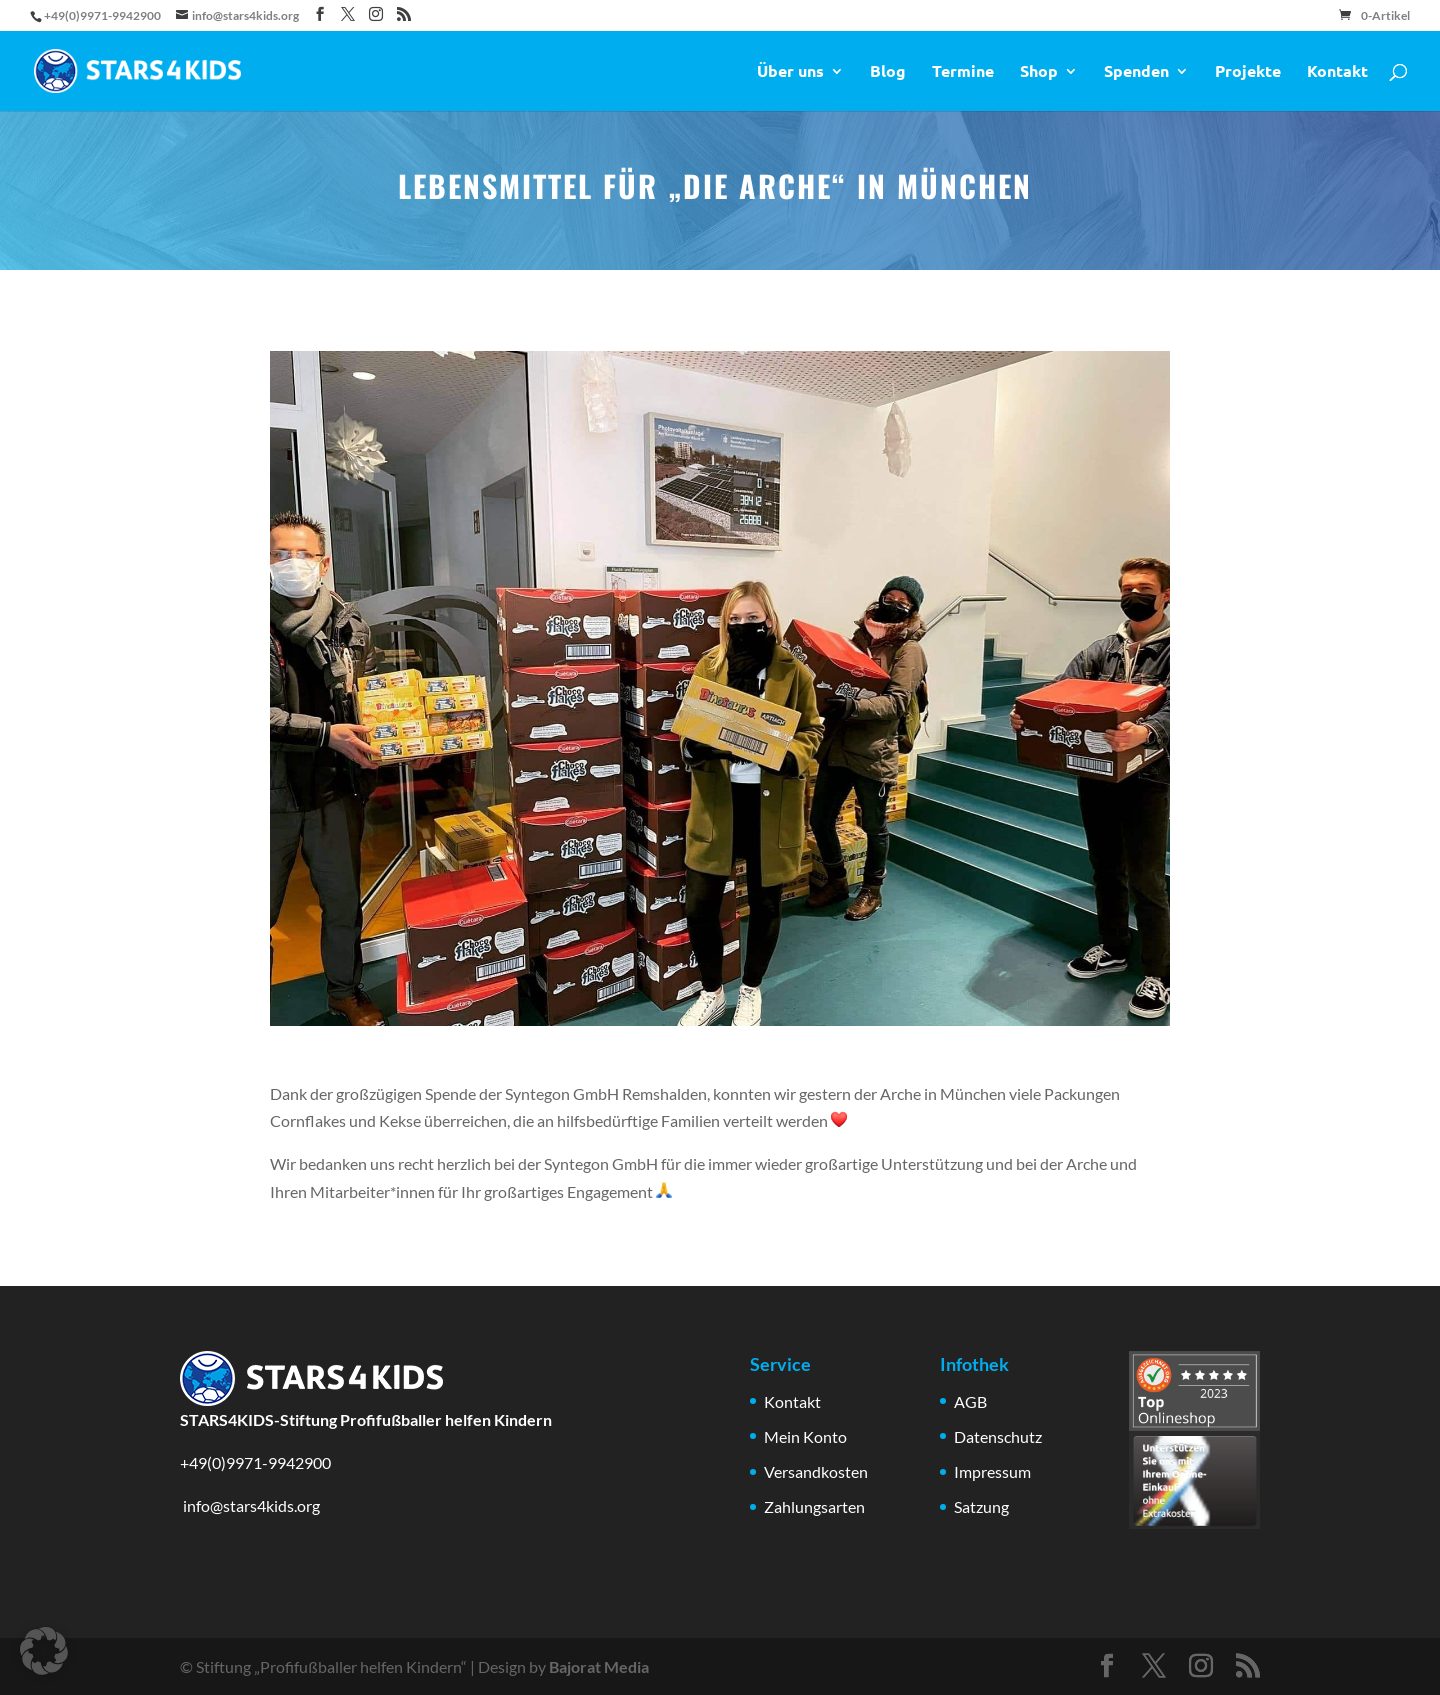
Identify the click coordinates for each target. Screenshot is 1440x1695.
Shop (1039, 72)
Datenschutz (998, 1436)
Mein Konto (805, 1436)
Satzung (981, 1506)
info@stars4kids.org (250, 1505)
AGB (970, 1401)
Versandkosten (816, 1471)
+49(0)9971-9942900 (255, 1462)
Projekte (1248, 72)
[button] (44, 1651)
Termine (963, 72)
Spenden (1136, 72)
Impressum (992, 1471)
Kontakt (1337, 72)
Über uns (790, 72)
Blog (888, 72)
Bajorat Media (599, 1666)
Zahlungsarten (814, 1506)
